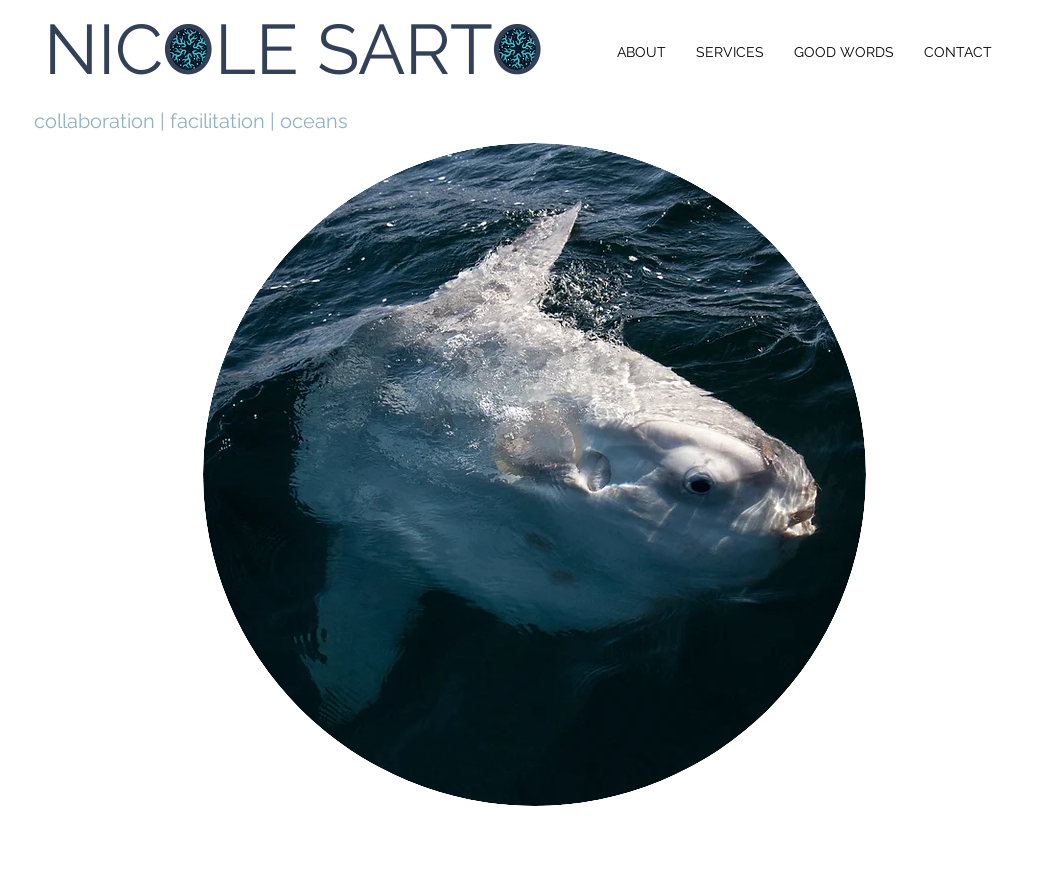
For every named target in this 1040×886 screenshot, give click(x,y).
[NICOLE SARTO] (295, 49)
